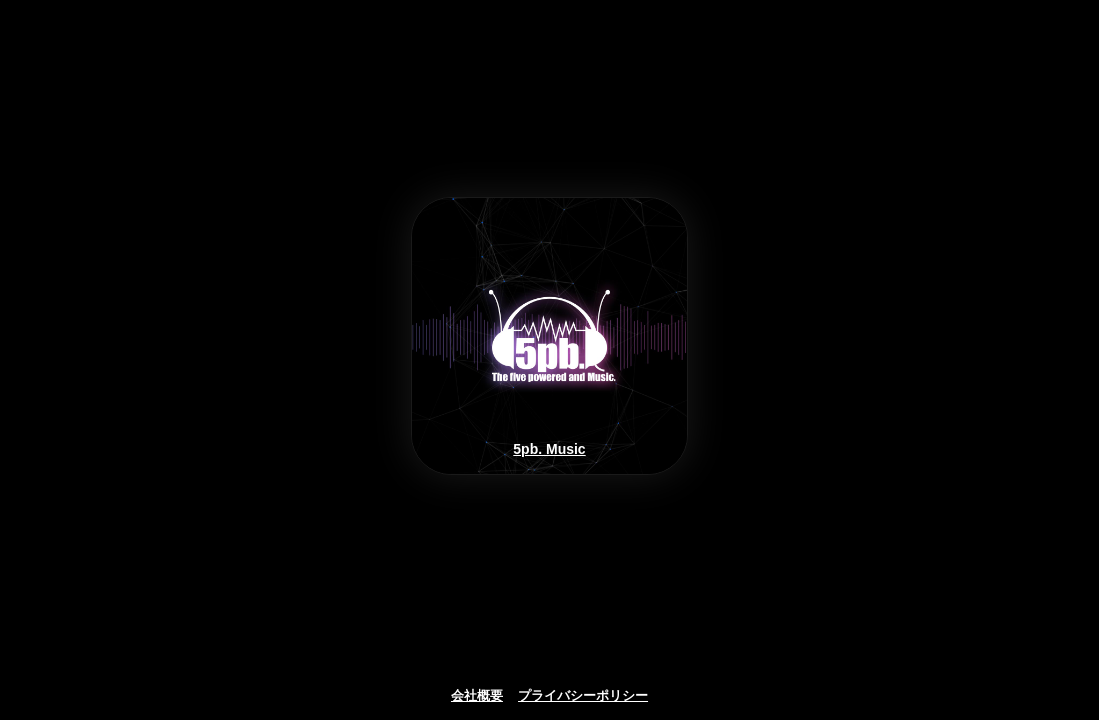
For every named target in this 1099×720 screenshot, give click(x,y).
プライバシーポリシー (583, 696)
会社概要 (477, 696)
